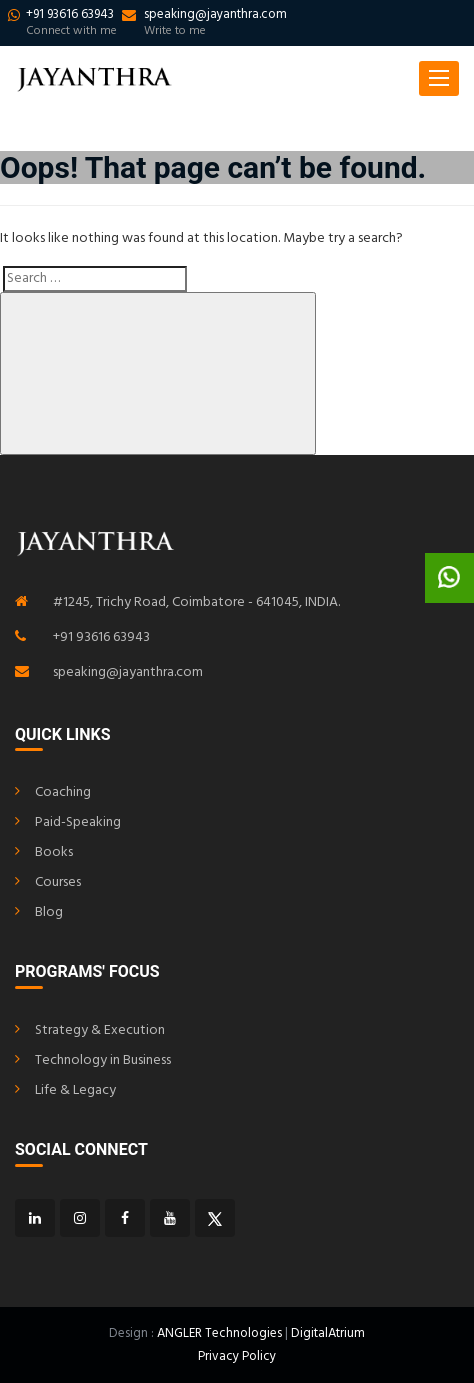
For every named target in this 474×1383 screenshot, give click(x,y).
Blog (49, 912)
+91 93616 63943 (101, 637)
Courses (58, 882)
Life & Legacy (75, 1090)
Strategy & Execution (100, 1030)
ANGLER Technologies (219, 1333)
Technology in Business (103, 1060)
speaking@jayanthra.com (128, 672)
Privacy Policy (237, 1356)
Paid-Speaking (78, 822)
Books (54, 852)
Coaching (63, 792)
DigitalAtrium (328, 1333)
